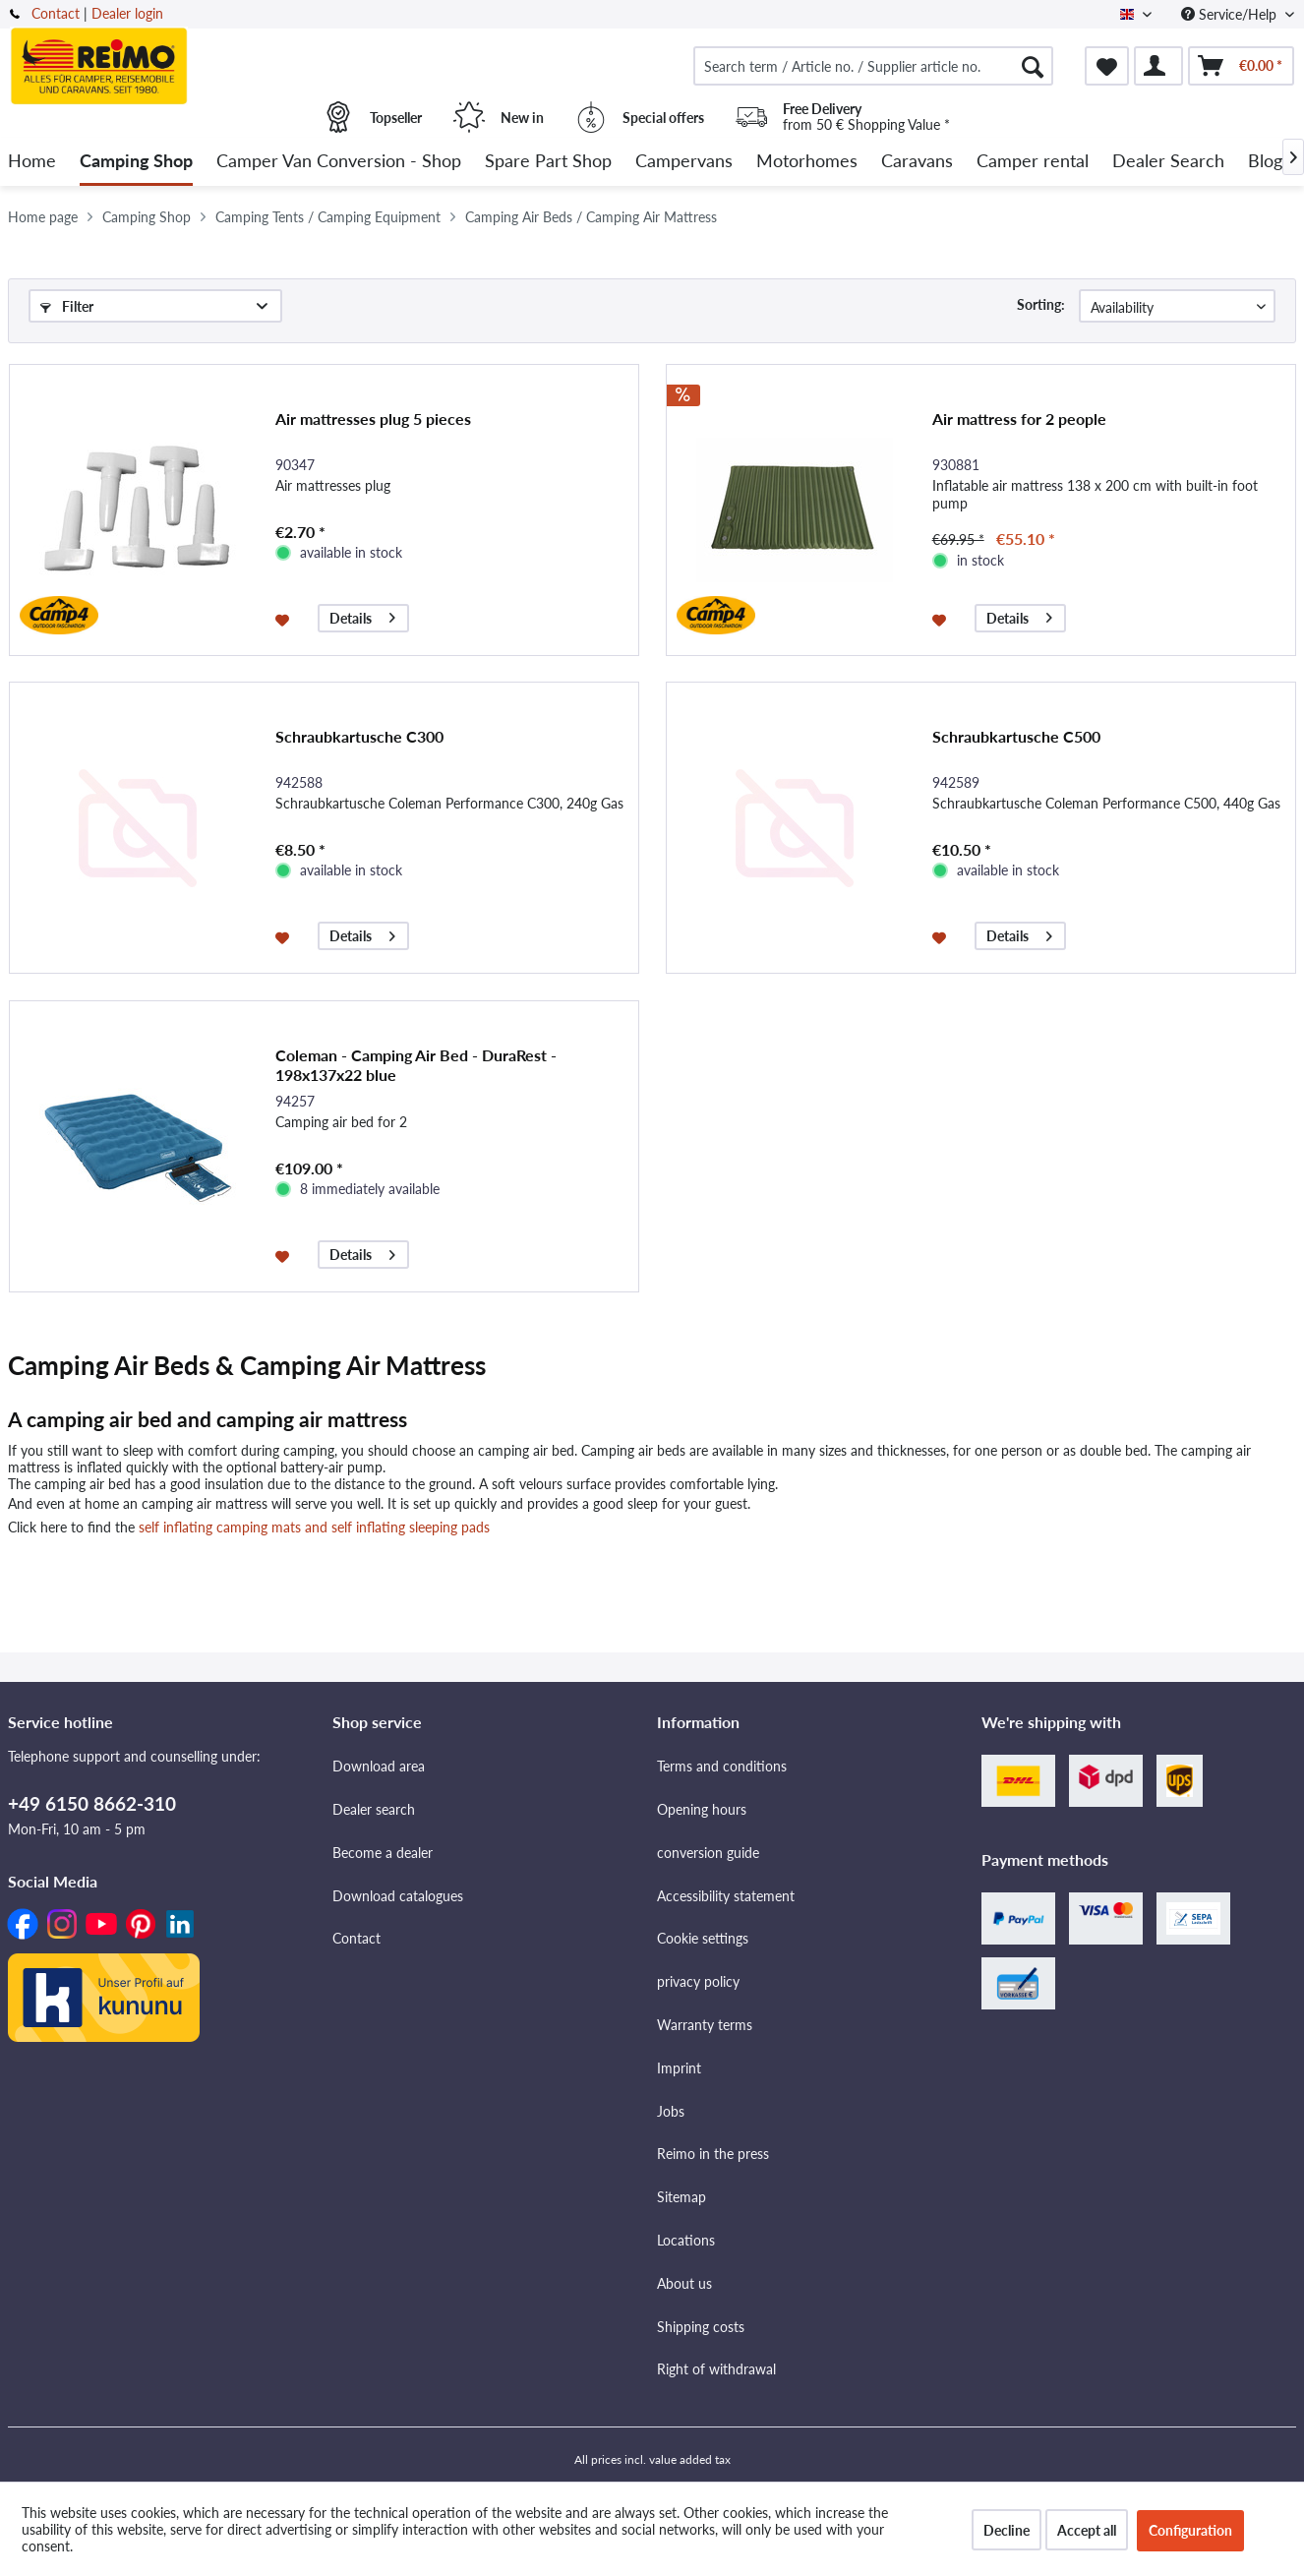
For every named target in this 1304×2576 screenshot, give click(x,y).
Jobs (670, 2111)
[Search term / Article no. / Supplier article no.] (873, 66)
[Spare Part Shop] (548, 162)
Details (362, 615)
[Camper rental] (1033, 162)
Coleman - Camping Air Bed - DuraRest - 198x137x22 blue (416, 1065)
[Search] (1032, 66)
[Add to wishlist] (284, 618)
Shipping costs (700, 2326)
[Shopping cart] (1241, 66)
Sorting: (1041, 304)
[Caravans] (917, 162)
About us (684, 2283)
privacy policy (698, 1981)
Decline (1006, 2530)
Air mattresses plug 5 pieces (373, 418)
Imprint (679, 2068)
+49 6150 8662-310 (92, 1803)
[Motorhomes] (807, 162)
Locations (686, 2240)
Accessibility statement (726, 1895)
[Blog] (1265, 162)
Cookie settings (702, 1938)
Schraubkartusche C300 (359, 736)
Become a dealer (382, 1852)
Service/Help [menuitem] (1230, 14)
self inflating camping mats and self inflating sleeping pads (314, 1527)
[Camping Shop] (136, 162)
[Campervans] (684, 162)
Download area (378, 1766)
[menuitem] (873, 66)
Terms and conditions (722, 1766)
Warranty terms (704, 2024)
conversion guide (708, 1852)
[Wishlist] (1107, 66)
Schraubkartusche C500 (1016, 736)
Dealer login (127, 13)
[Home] (32, 162)
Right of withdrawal (716, 2369)
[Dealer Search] (1168, 162)
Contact (55, 13)
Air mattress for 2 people (1019, 418)
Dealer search (373, 1809)
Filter (66, 306)
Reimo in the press (713, 2153)
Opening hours (701, 1809)
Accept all (1086, 2530)
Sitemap (681, 2196)
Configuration (1190, 2530)
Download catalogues (397, 1895)
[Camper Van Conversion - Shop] (338, 162)
